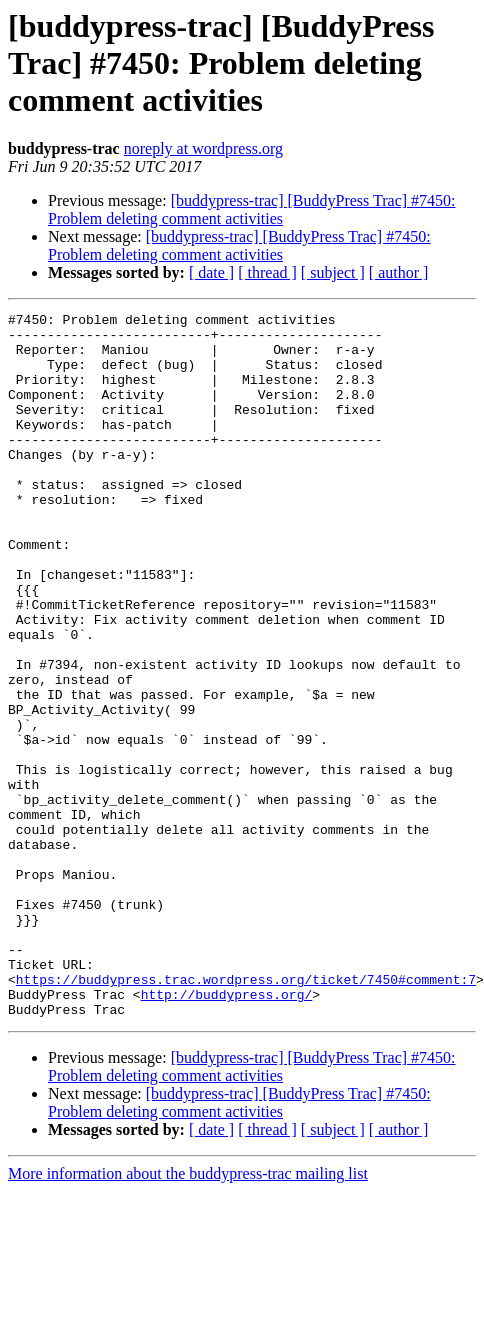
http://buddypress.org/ (227, 1132)
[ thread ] (267, 272)
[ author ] (399, 272)
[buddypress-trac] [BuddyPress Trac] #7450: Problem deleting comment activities (252, 209)
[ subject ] (333, 272)
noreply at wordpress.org (203, 148)
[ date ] (211, 272)
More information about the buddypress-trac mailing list (188, 1314)
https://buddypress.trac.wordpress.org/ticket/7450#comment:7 (246, 1114)
